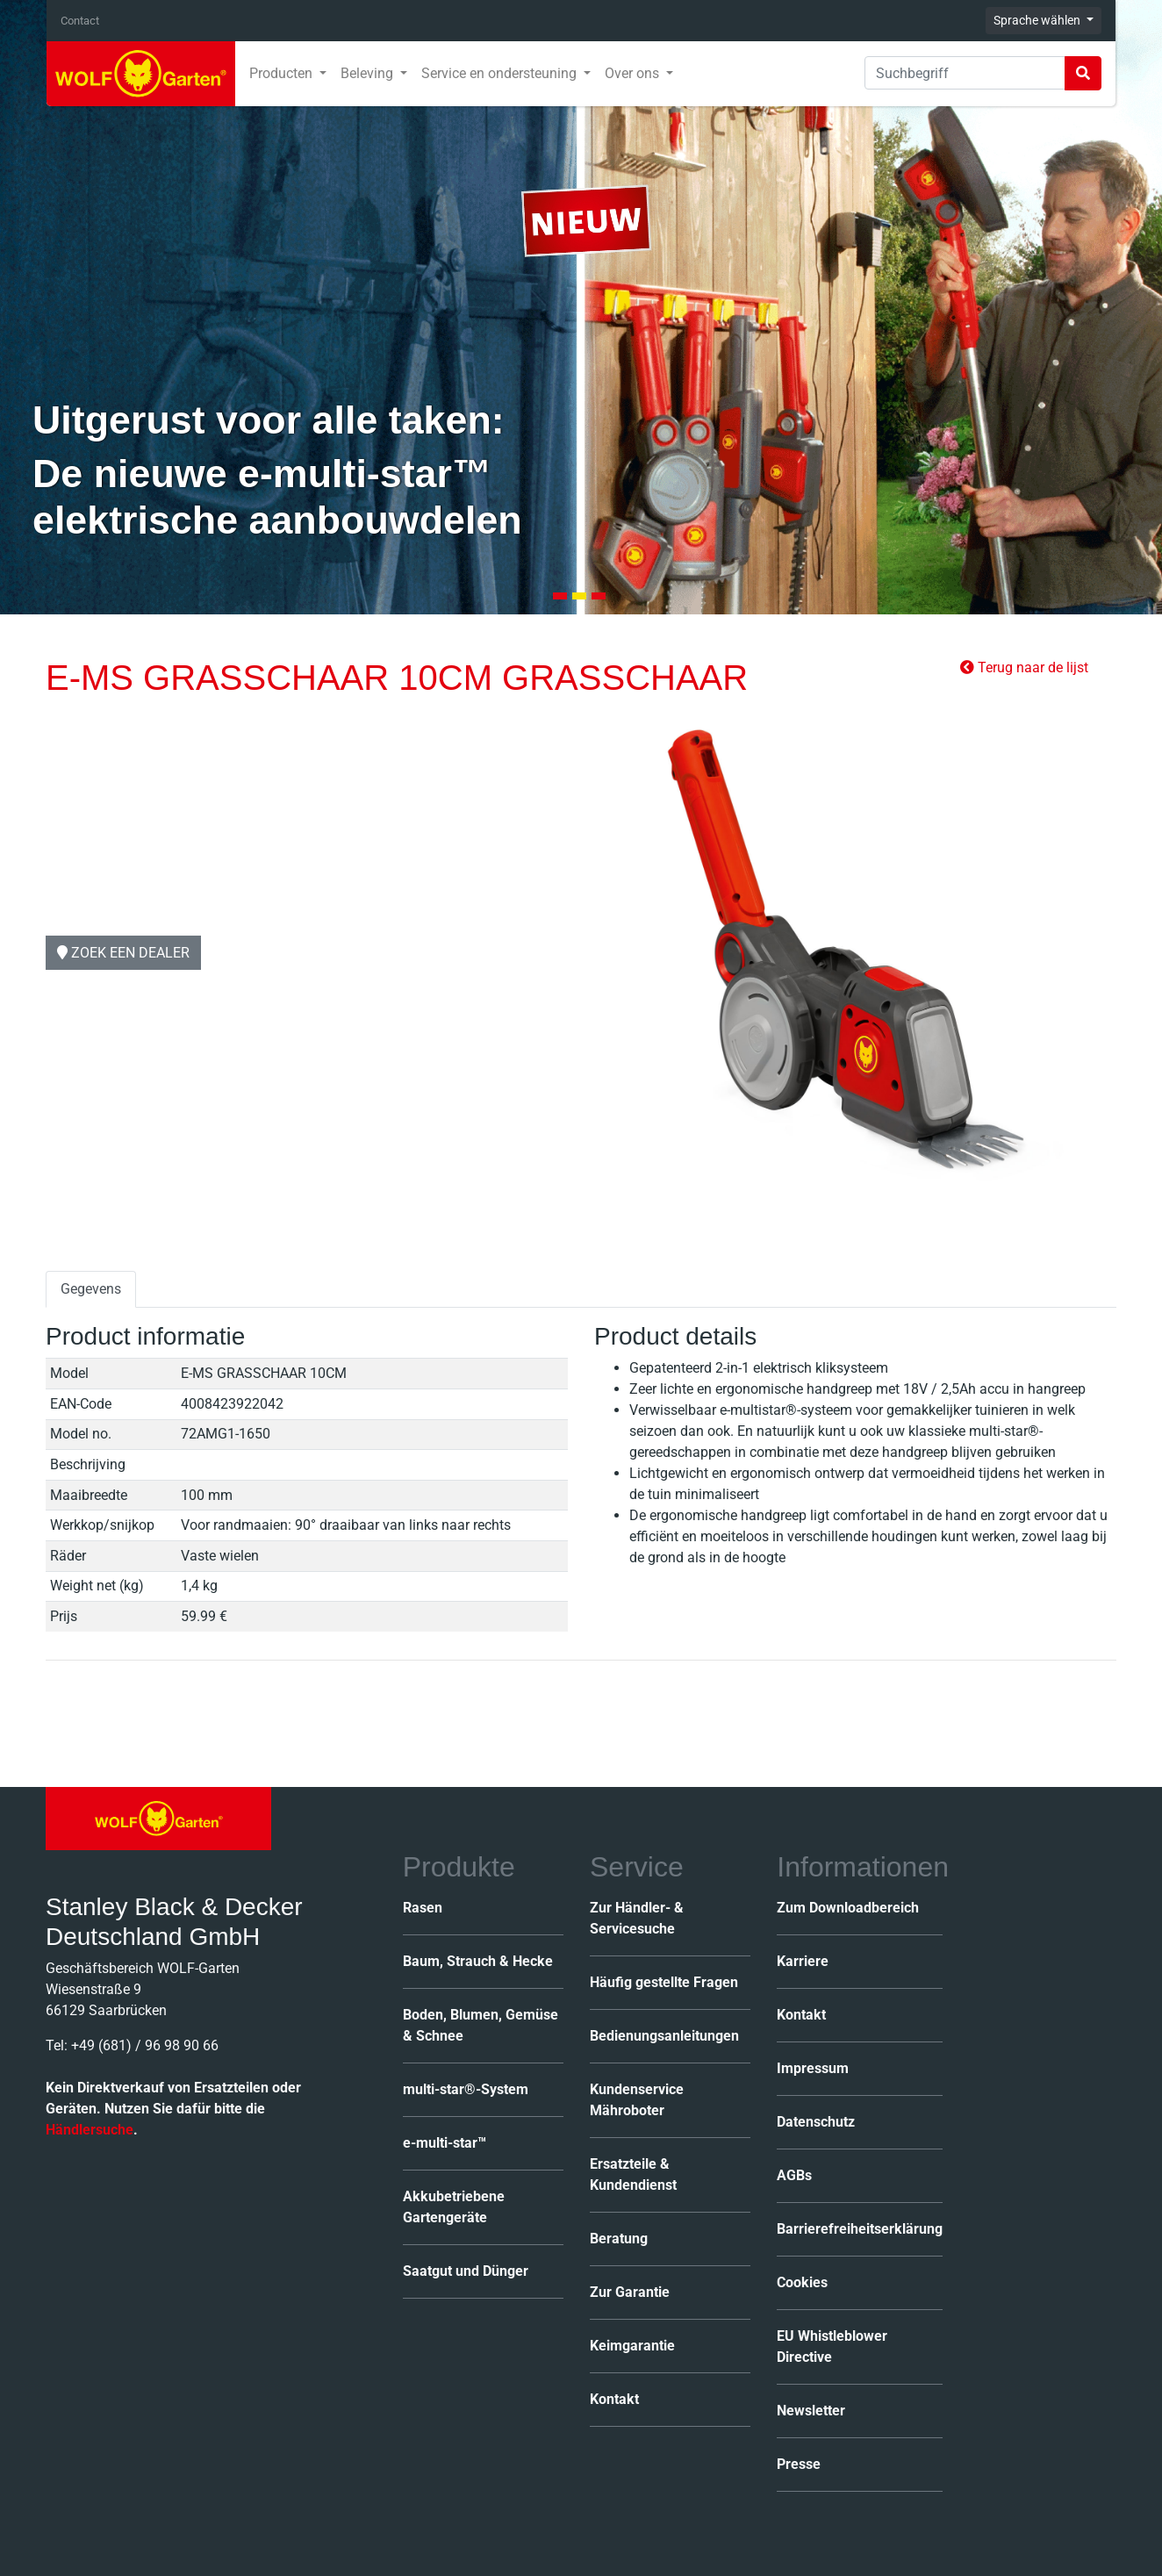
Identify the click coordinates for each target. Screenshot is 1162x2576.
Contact (80, 20)
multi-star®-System (465, 2089)
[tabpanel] (581, 307)
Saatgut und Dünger (465, 2271)
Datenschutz (816, 2121)
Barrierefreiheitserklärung (860, 2229)
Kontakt (614, 2399)
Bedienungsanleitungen (664, 2035)
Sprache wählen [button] (1038, 20)
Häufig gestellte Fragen (664, 1982)
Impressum (813, 2068)
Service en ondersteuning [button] (500, 73)
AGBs (794, 2175)
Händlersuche (89, 2129)
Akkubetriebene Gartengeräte (454, 2207)
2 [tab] (579, 595)
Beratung (619, 2238)
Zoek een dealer (123, 952)
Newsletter (811, 2410)
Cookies (802, 2282)
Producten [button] (282, 73)
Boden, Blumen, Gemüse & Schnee (480, 2025)
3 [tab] (599, 595)
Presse (799, 2464)
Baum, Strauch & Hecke (478, 1961)
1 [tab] (560, 595)
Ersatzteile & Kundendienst (633, 2174)
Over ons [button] (634, 73)
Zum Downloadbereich (848, 1907)
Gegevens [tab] (91, 1289)
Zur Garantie (630, 2292)
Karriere (802, 1961)
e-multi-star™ (444, 2143)
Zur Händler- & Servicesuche (637, 1918)
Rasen (422, 1907)
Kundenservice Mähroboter (637, 2100)
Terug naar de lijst (1024, 667)
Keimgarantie (632, 2345)
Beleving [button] (369, 73)
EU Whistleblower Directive (832, 2346)
